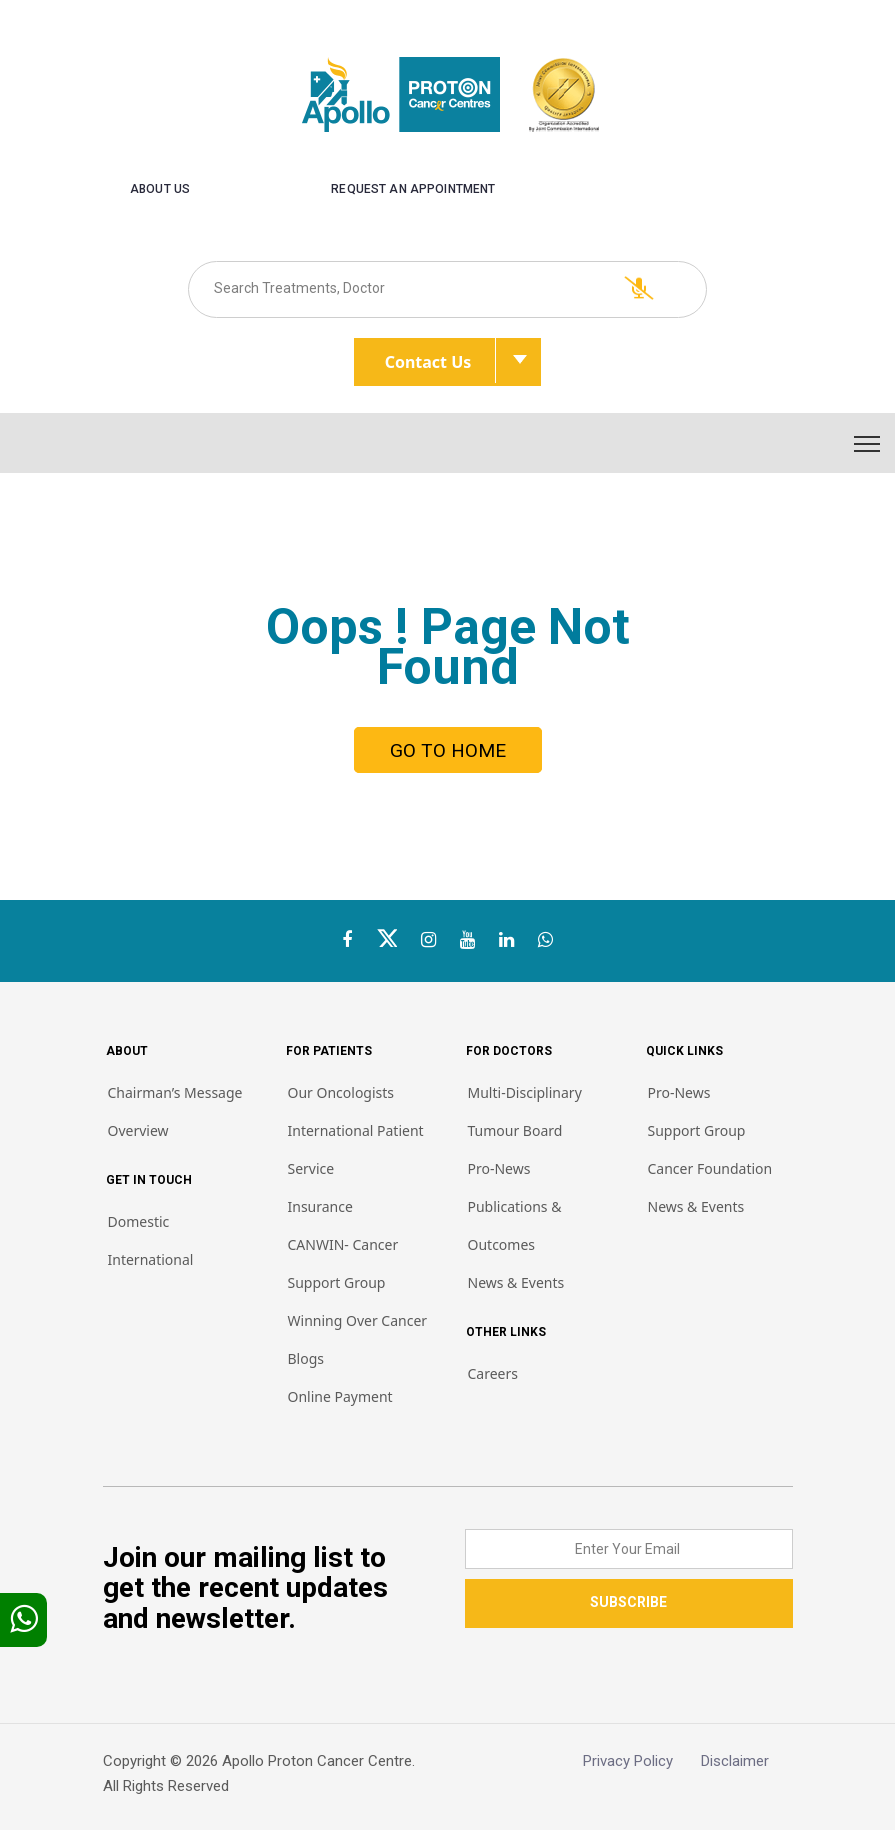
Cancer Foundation (710, 1168)
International (151, 1259)
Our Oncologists (341, 1092)
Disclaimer (747, 1761)
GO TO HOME (448, 750)
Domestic (139, 1221)
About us (160, 189)
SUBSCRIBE (628, 1602)
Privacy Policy (642, 1761)
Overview (138, 1130)
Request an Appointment (413, 189)
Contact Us (440, 360)
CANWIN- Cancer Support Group (343, 1263)
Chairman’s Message (175, 1092)
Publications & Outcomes (515, 1225)
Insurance (320, 1206)
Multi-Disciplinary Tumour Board (525, 1111)
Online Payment (340, 1396)
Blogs (306, 1358)
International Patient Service (356, 1149)
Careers (493, 1373)
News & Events (516, 1282)
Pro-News (499, 1168)
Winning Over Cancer (358, 1320)
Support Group (697, 1130)
